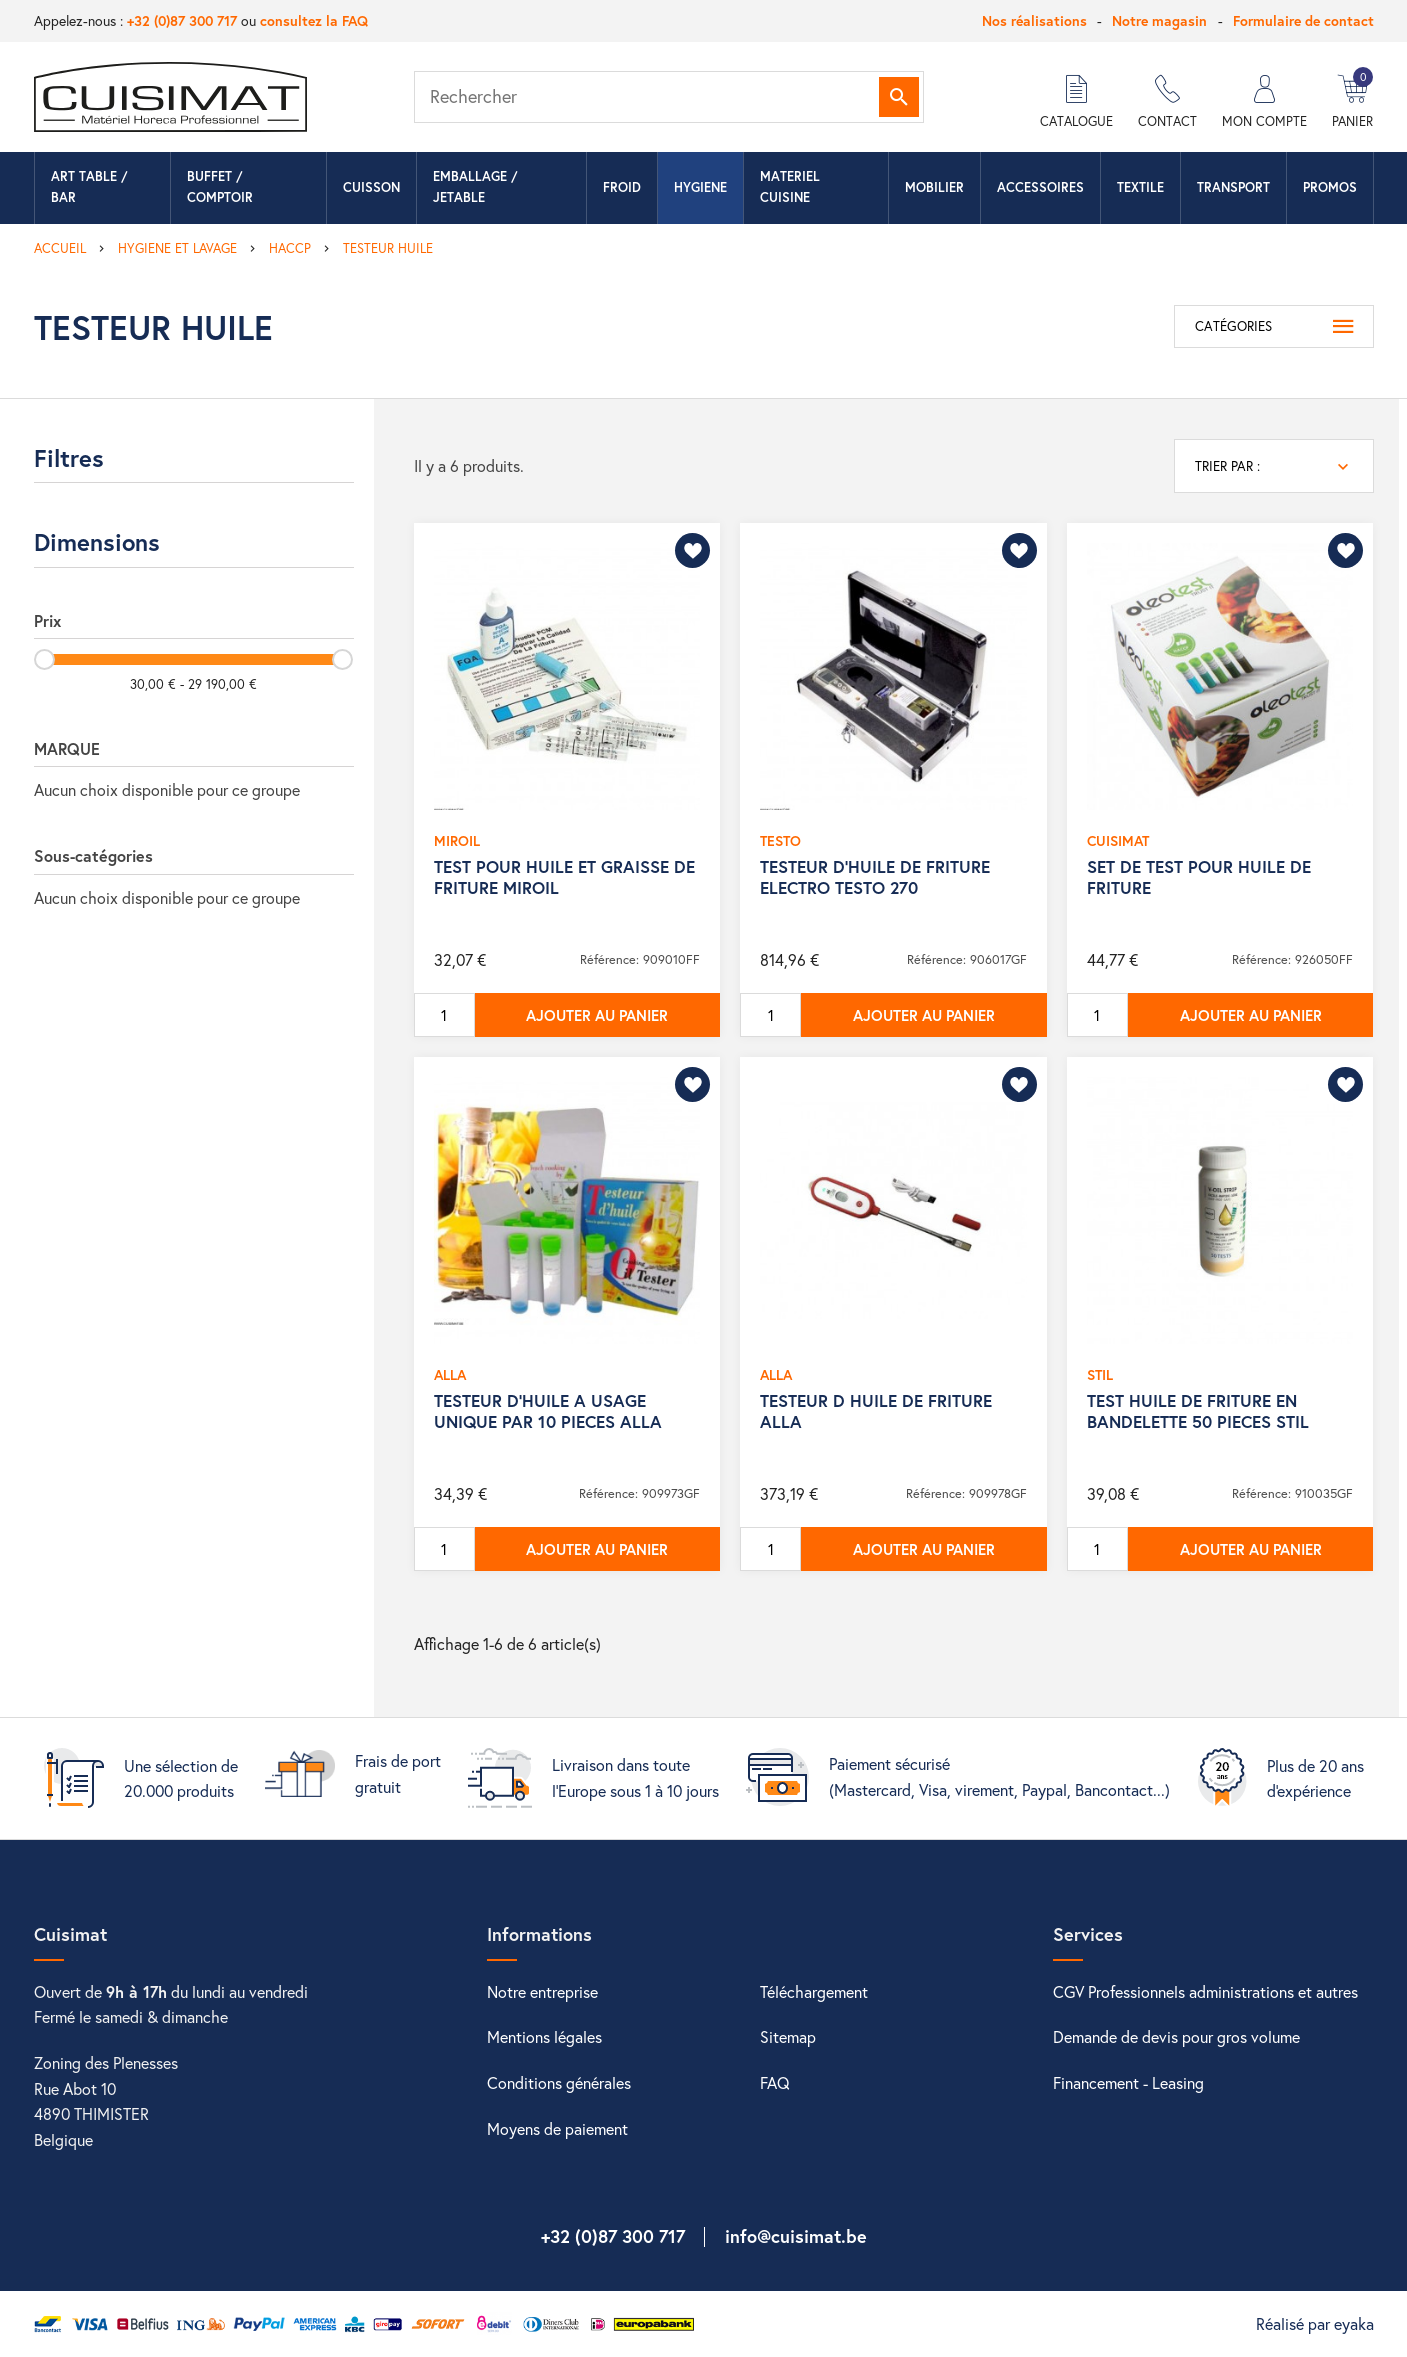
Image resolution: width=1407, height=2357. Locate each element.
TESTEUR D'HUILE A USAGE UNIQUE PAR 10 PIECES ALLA (548, 1410)
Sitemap (788, 2036)
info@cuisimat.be (796, 2236)
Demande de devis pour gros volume (1176, 2036)
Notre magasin (1159, 20)
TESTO (780, 840)
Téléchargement (814, 1991)
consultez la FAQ (314, 20)
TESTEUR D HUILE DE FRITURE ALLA (876, 1410)
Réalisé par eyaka (1315, 2323)
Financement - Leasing (1128, 2082)
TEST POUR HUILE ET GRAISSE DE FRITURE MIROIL (564, 876)
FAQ (775, 2082)
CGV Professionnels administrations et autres (1205, 1991)
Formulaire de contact (1303, 20)
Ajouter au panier (597, 1015)
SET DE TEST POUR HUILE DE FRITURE (1199, 876)
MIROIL (457, 840)
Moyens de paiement (557, 2128)
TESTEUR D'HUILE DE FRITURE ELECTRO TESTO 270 (875, 876)
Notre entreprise (542, 1991)
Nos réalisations (1034, 20)
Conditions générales (559, 2082)
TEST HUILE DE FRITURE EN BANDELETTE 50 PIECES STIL (1198, 1410)
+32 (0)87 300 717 (182, 20)
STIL (1100, 1374)
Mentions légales (544, 2036)
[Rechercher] (669, 97)
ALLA (450, 1374)
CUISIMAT (1118, 840)
